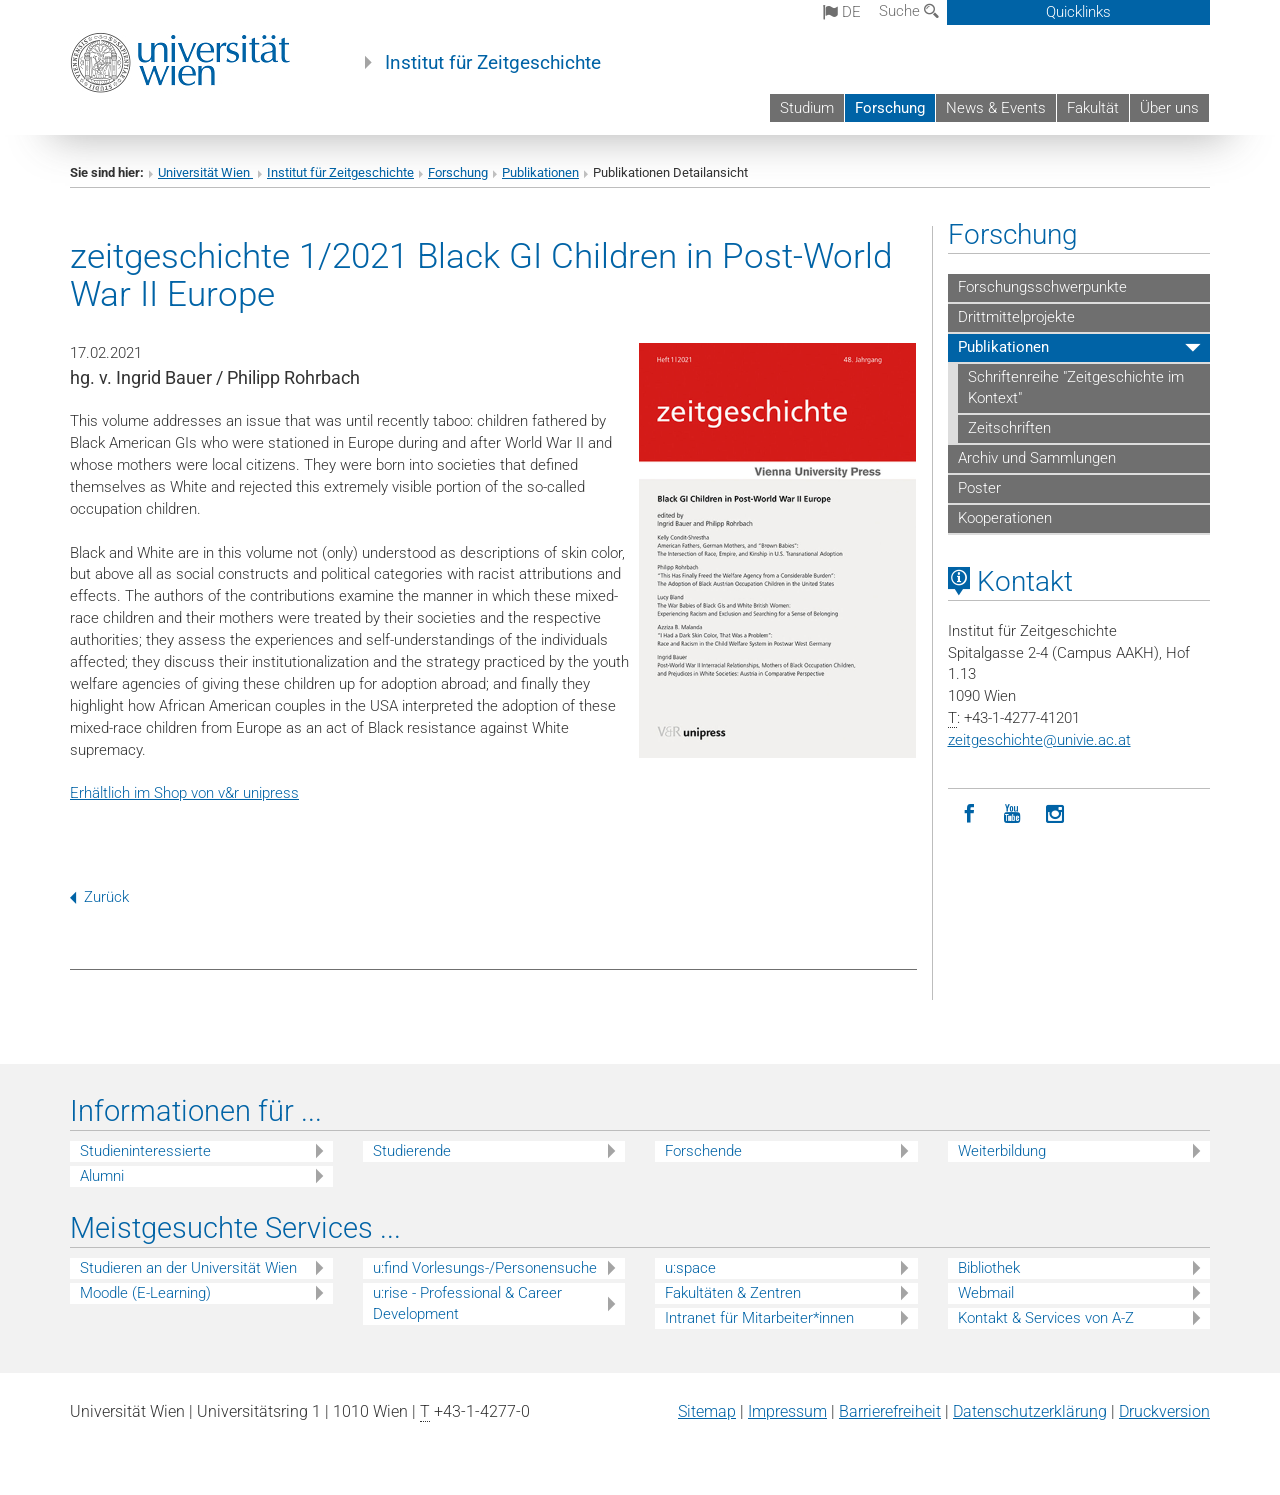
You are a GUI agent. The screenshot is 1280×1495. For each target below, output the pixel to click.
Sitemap (707, 1411)
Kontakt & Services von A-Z (1046, 1318)
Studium (807, 108)
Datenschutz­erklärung (1030, 1411)
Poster (979, 488)
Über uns (1169, 108)
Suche (909, 11)
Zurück (99, 897)
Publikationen (540, 172)
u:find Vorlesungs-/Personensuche (485, 1268)
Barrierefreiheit (890, 1411)
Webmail (986, 1293)
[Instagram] (1055, 814)
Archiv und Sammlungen (1037, 458)
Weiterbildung (1002, 1151)
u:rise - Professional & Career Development (467, 1303)
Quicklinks (1078, 12)
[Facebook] (969, 814)
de (842, 12)
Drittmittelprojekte (1016, 317)
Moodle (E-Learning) (145, 1293)
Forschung (890, 108)
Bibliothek (989, 1268)
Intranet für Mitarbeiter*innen (759, 1318)
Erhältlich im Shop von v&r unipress (184, 793)
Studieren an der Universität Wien (188, 1268)
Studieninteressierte (145, 1151)
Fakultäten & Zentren (733, 1293)
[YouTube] (1012, 814)
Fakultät (1093, 108)
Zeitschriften (1009, 428)
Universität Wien (205, 172)
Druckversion (1164, 1411)
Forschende (703, 1151)
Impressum (787, 1411)
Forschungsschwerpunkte (1042, 287)
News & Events (996, 108)
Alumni (102, 1176)
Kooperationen (1005, 518)
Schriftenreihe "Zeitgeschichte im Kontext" (1076, 388)
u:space (690, 1268)
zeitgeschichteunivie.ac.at (1039, 740)
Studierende (412, 1151)
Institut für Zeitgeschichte (493, 63)
